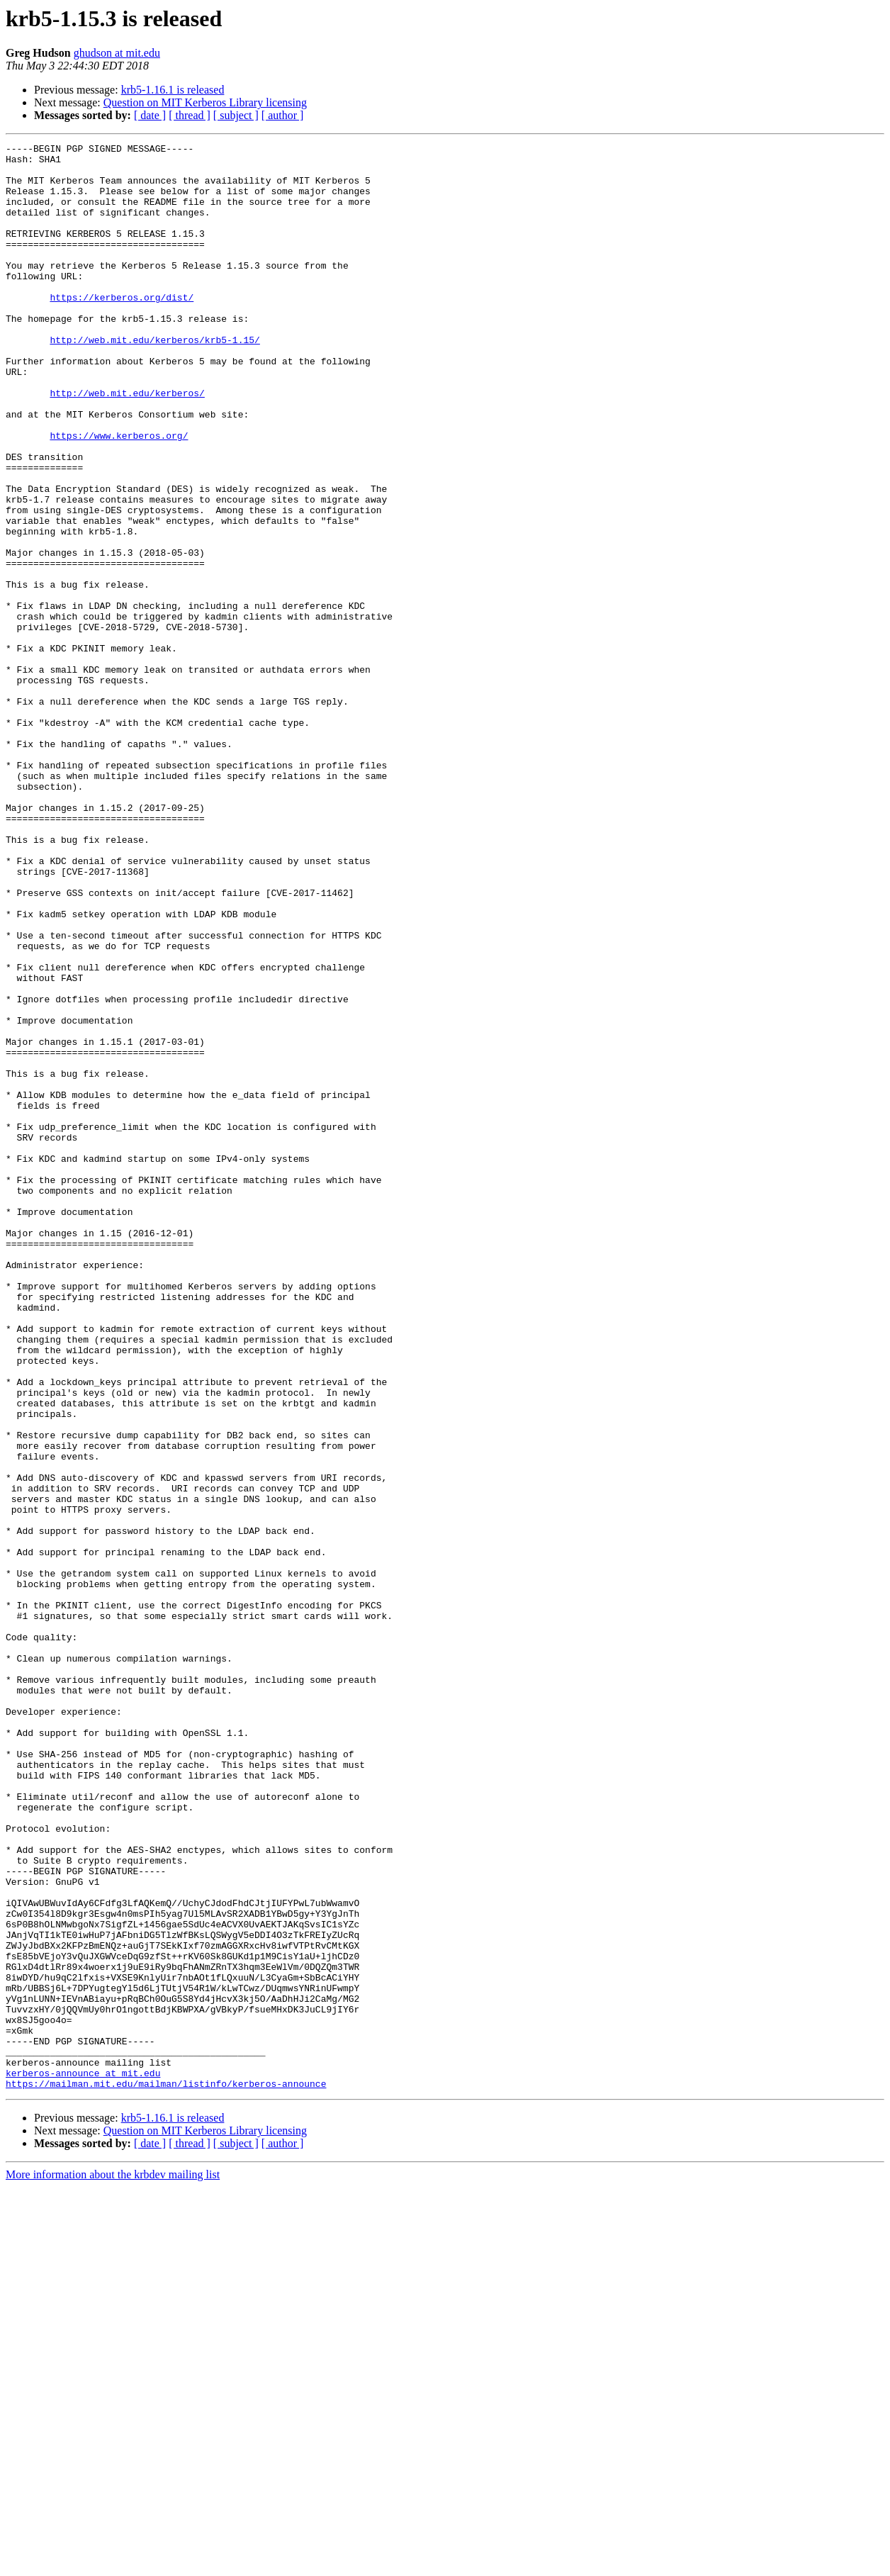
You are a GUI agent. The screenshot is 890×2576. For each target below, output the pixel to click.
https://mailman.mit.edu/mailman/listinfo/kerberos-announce (166, 2472)
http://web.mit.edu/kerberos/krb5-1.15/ (154, 380)
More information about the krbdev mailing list (113, 2564)
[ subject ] (236, 115)
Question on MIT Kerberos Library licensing (205, 102)
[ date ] (150, 115)
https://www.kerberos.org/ (119, 494)
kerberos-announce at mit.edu (83, 2459)
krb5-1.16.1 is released (173, 90)
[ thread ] (189, 115)
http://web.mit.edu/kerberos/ (127, 443)
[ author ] (282, 115)
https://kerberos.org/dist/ (121, 329)
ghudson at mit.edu (117, 53)
